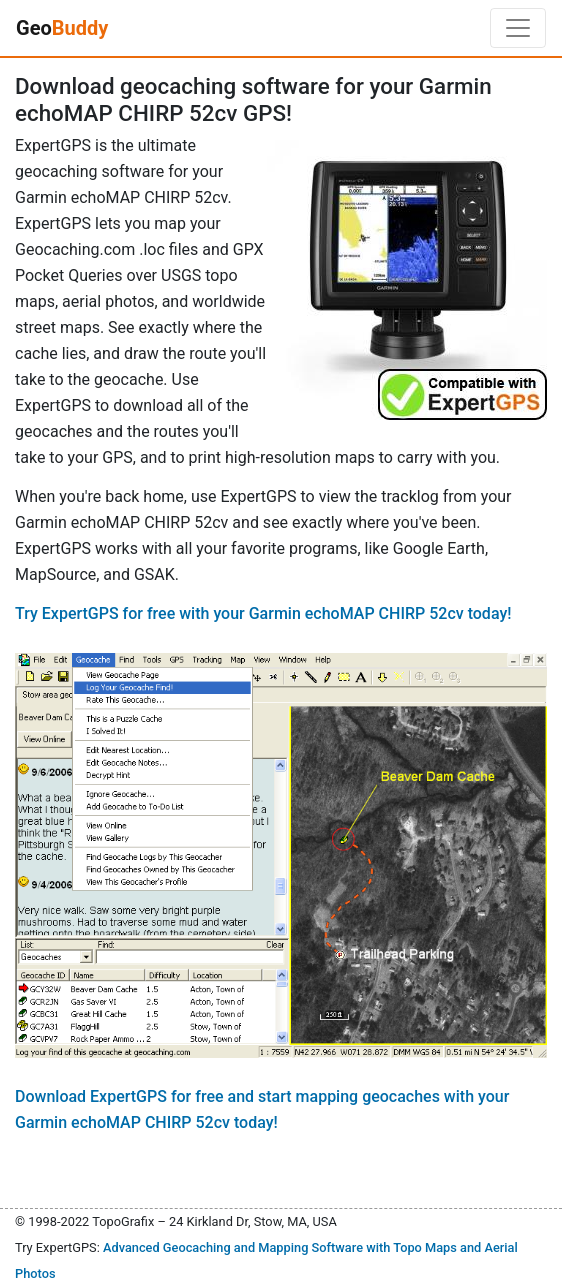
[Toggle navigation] (518, 28)
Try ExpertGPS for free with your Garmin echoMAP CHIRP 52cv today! (263, 613)
